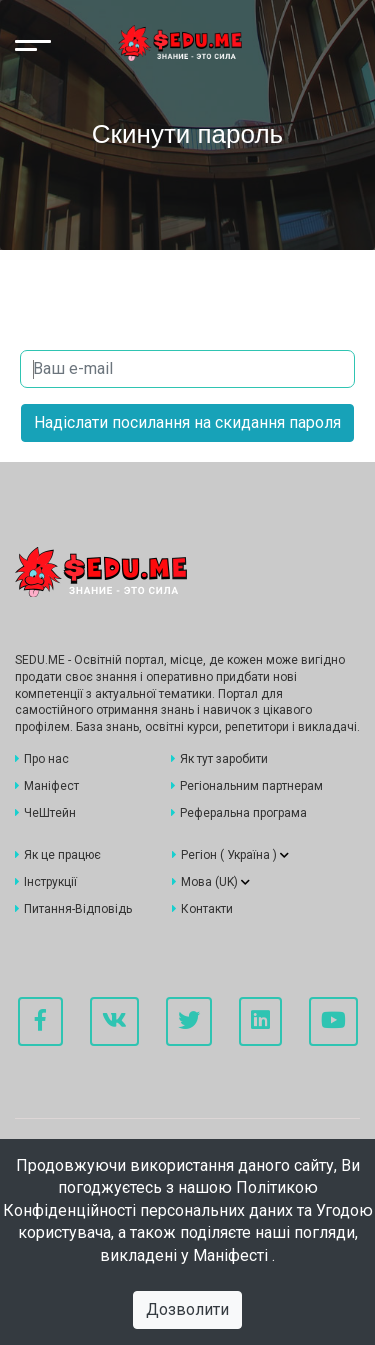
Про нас (42, 759)
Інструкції (46, 882)
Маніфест (47, 786)
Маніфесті (232, 1255)
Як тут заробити (219, 759)
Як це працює (58, 855)
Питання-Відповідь (73, 909)
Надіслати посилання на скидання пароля (187, 422)
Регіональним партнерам (247, 786)
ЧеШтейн (45, 813)
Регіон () (230, 855)
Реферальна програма (239, 813)
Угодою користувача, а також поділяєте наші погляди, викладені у (195, 1233)
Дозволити (187, 1309)
